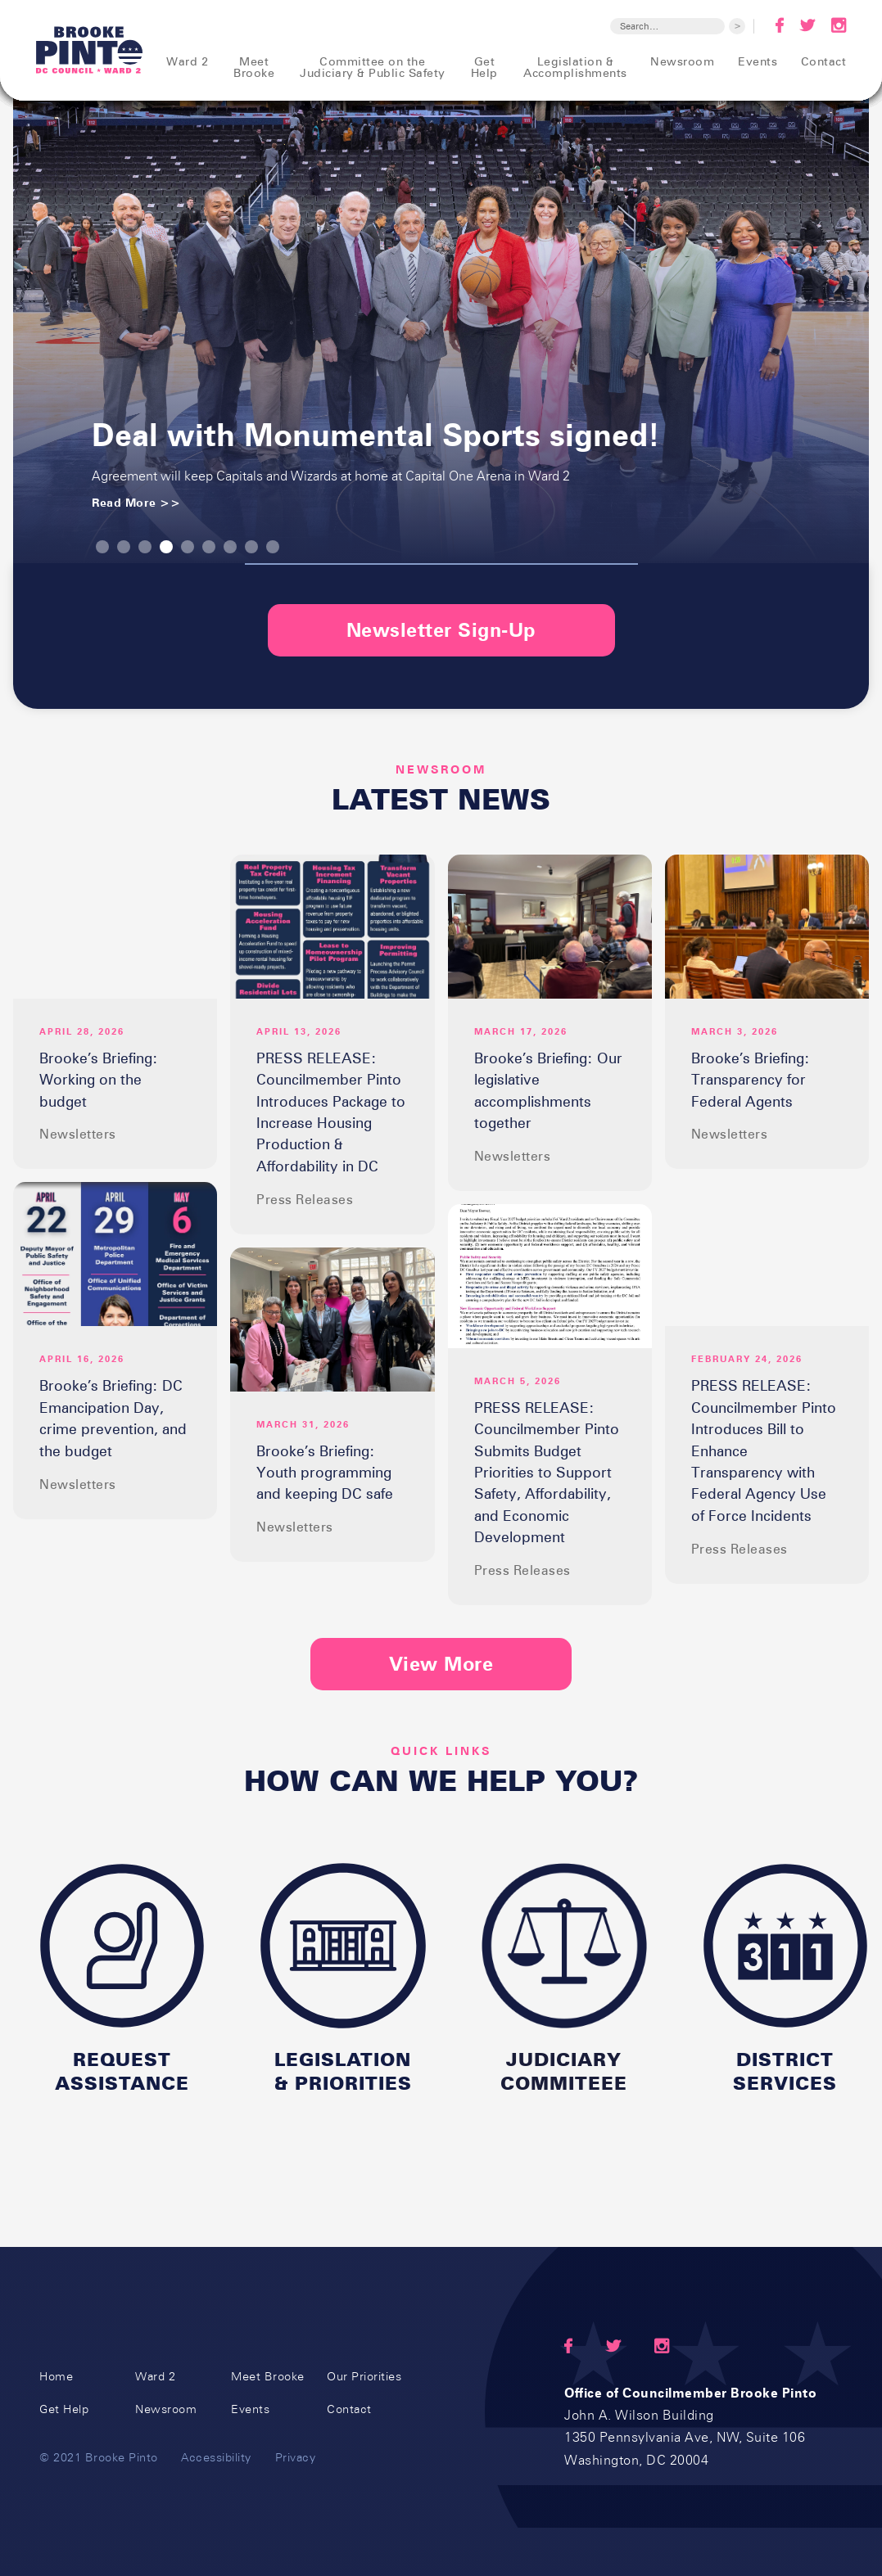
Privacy (295, 2457)
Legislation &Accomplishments (575, 66)
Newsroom (166, 2409)
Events (250, 2409)
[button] (102, 546)
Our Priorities (364, 2377)
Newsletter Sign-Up (441, 630)
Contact (349, 2409)
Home (56, 2377)
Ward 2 (155, 2377)
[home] (89, 50)
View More (441, 1664)
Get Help (63, 2409)
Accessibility (216, 2457)
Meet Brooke (268, 2377)
